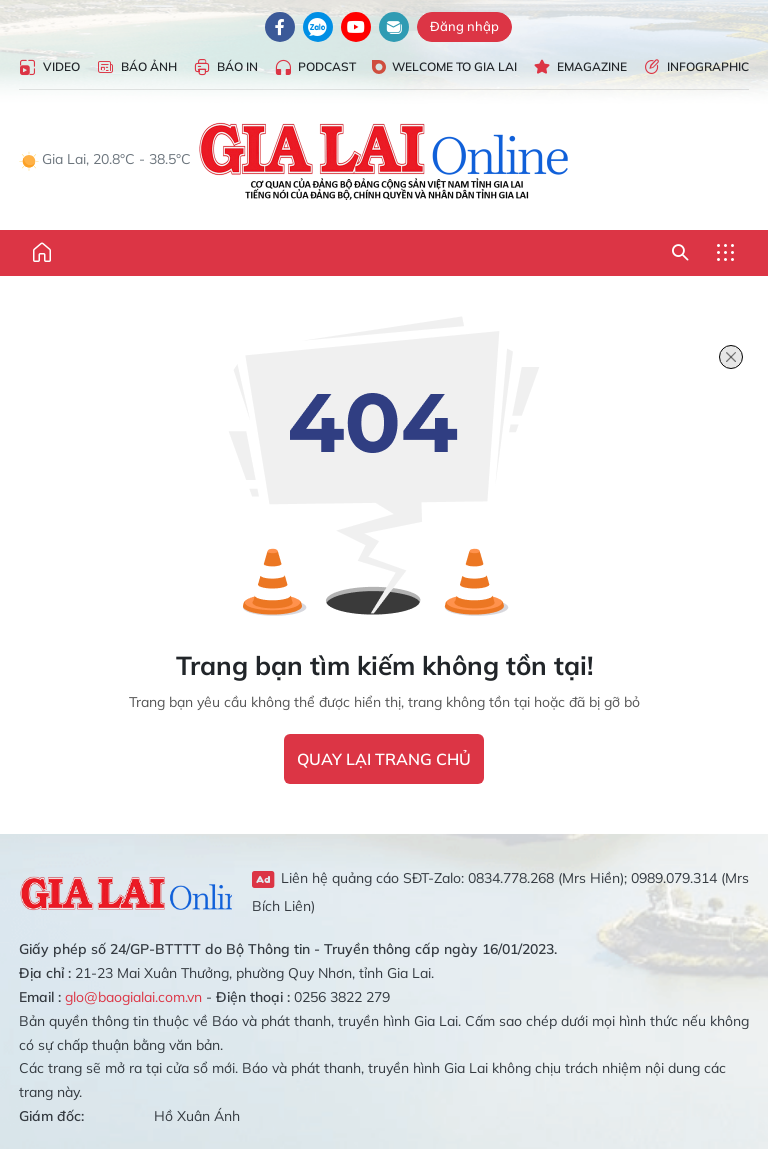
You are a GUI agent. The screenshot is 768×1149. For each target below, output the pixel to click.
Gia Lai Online (125, 891)
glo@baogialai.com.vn (133, 997)
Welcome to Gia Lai (444, 66)
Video (49, 67)
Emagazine (580, 67)
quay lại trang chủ (384, 759)
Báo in (225, 67)
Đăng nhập (464, 26)
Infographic (696, 67)
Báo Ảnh (136, 67)
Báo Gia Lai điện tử (384, 160)
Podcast (315, 67)
